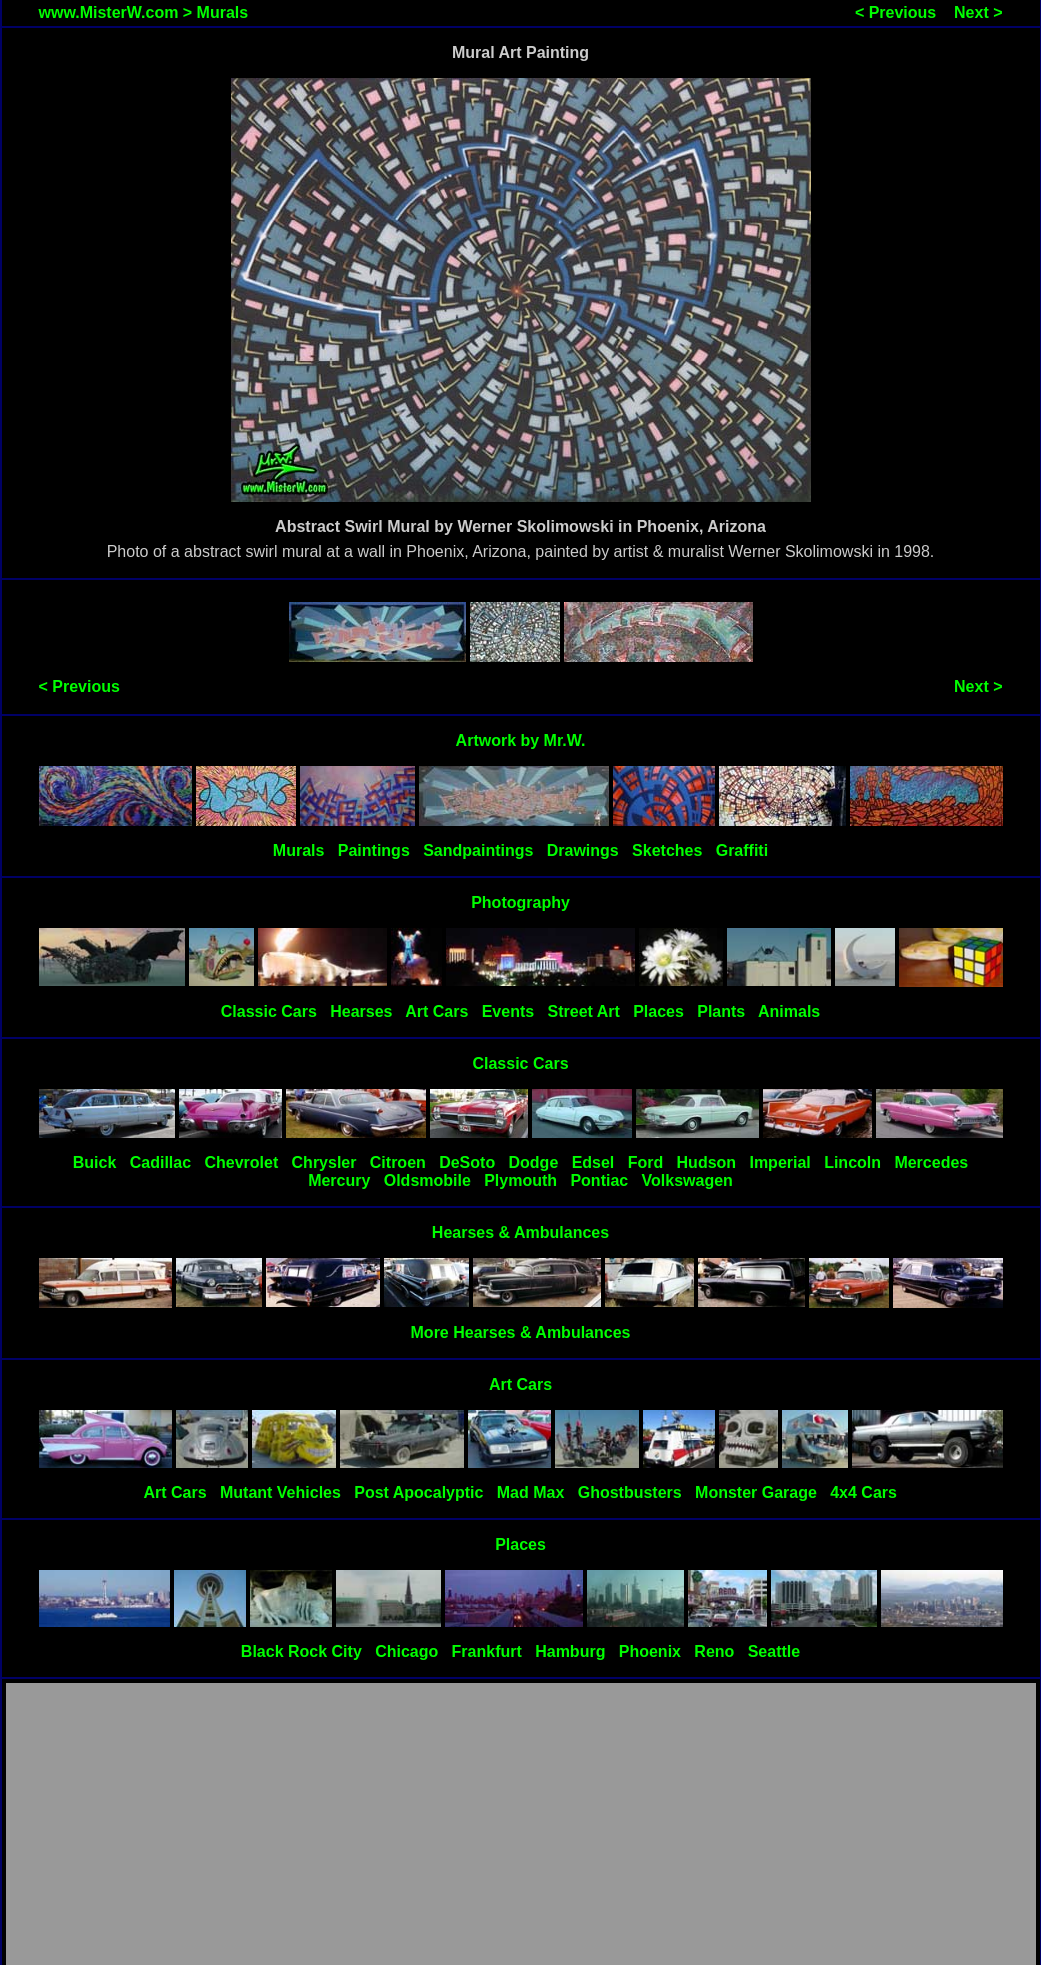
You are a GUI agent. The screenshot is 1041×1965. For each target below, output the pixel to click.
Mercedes (931, 1162)
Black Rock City (301, 1651)
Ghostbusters (630, 1492)
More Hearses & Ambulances (521, 1332)
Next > (978, 12)
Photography (520, 902)
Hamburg (570, 1651)
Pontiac (599, 1180)
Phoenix (650, 1651)
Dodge (534, 1162)
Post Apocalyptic (418, 1492)
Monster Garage (756, 1492)
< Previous (895, 12)
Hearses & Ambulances (520, 1232)
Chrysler (324, 1162)
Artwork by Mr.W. (521, 740)
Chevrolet (241, 1162)
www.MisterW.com (109, 12)
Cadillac (160, 1162)
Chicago (406, 1651)
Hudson (707, 1162)
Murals (223, 12)
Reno (714, 1651)
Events (508, 1011)
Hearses (361, 1011)
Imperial (779, 1162)
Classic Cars (269, 1011)
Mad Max (531, 1492)
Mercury (339, 1180)
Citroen (398, 1162)
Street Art (584, 1011)
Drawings (583, 850)
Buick (95, 1162)
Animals (789, 1011)
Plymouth (520, 1180)
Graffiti (742, 850)
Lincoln (852, 1162)
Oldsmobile (427, 1180)
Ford (646, 1162)
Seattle (774, 1651)
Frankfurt (487, 1651)
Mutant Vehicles (280, 1492)
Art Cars (436, 1011)
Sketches (667, 850)
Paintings (374, 850)
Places (658, 1011)
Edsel (593, 1162)
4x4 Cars (863, 1492)
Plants (721, 1011)
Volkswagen (687, 1180)
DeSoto (467, 1162)
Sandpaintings (478, 850)
